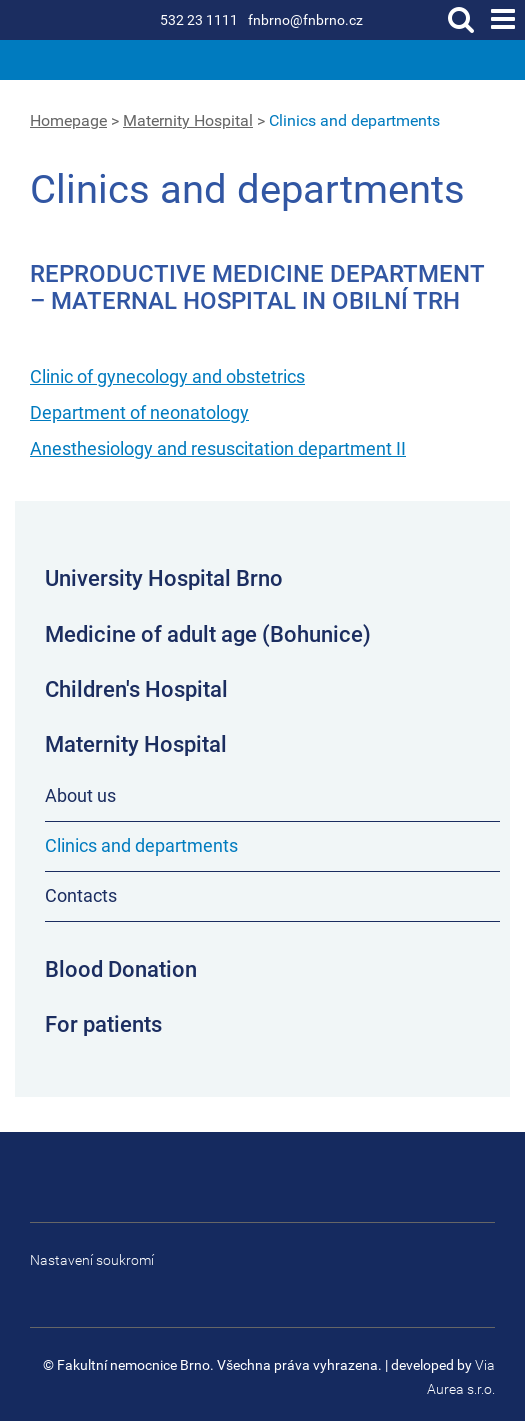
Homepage (68, 120)
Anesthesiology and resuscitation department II (218, 448)
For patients (103, 1024)
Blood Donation (121, 969)
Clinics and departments (354, 120)
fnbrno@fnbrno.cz (305, 20)
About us (80, 795)
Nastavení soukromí (92, 1260)
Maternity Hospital (188, 120)
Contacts (81, 895)
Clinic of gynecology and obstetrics (167, 376)
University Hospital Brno (164, 578)
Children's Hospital (136, 689)
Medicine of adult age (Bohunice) (208, 634)
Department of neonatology (139, 412)
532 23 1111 (199, 20)
